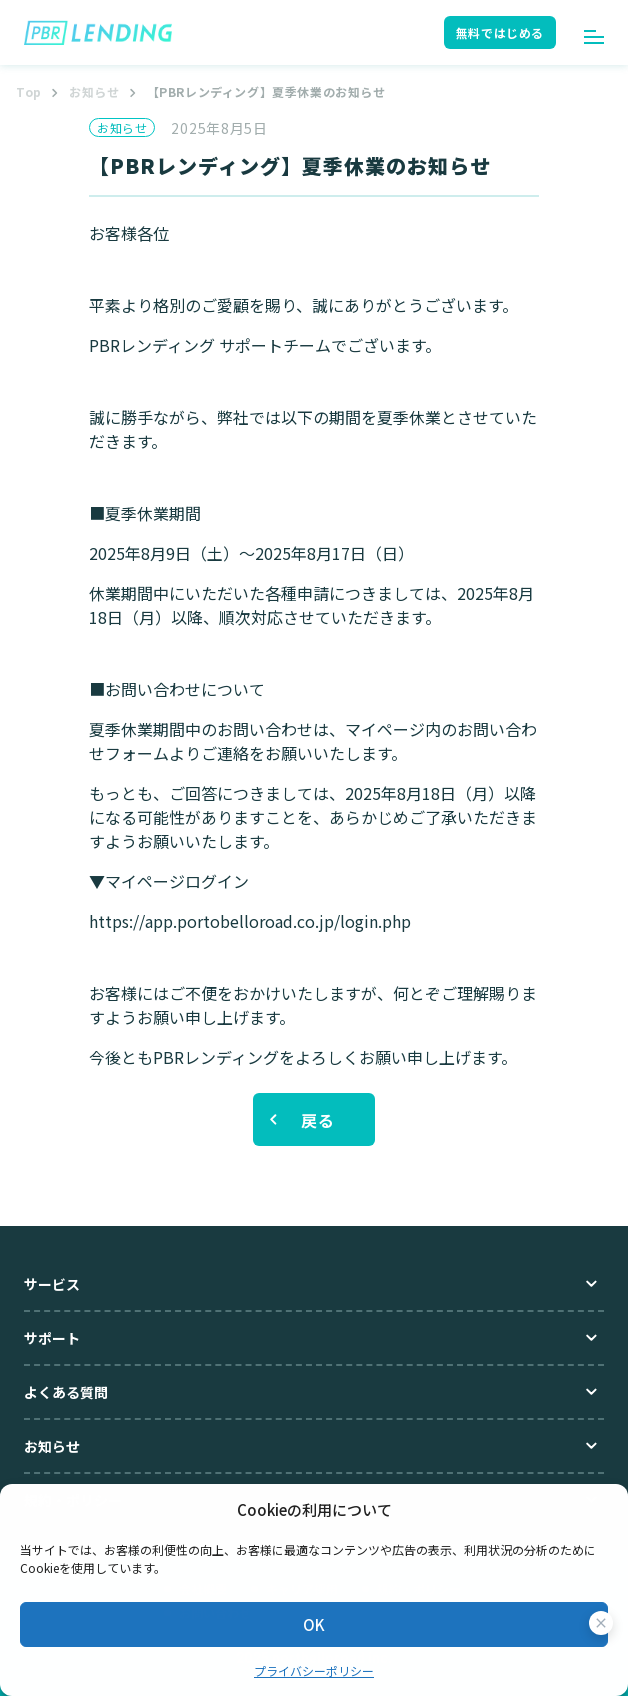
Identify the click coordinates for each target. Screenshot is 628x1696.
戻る (318, 1120)
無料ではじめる (500, 32)
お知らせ (94, 91)
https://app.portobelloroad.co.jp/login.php (250, 921)
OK (314, 1624)
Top (29, 91)
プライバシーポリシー (314, 1670)
